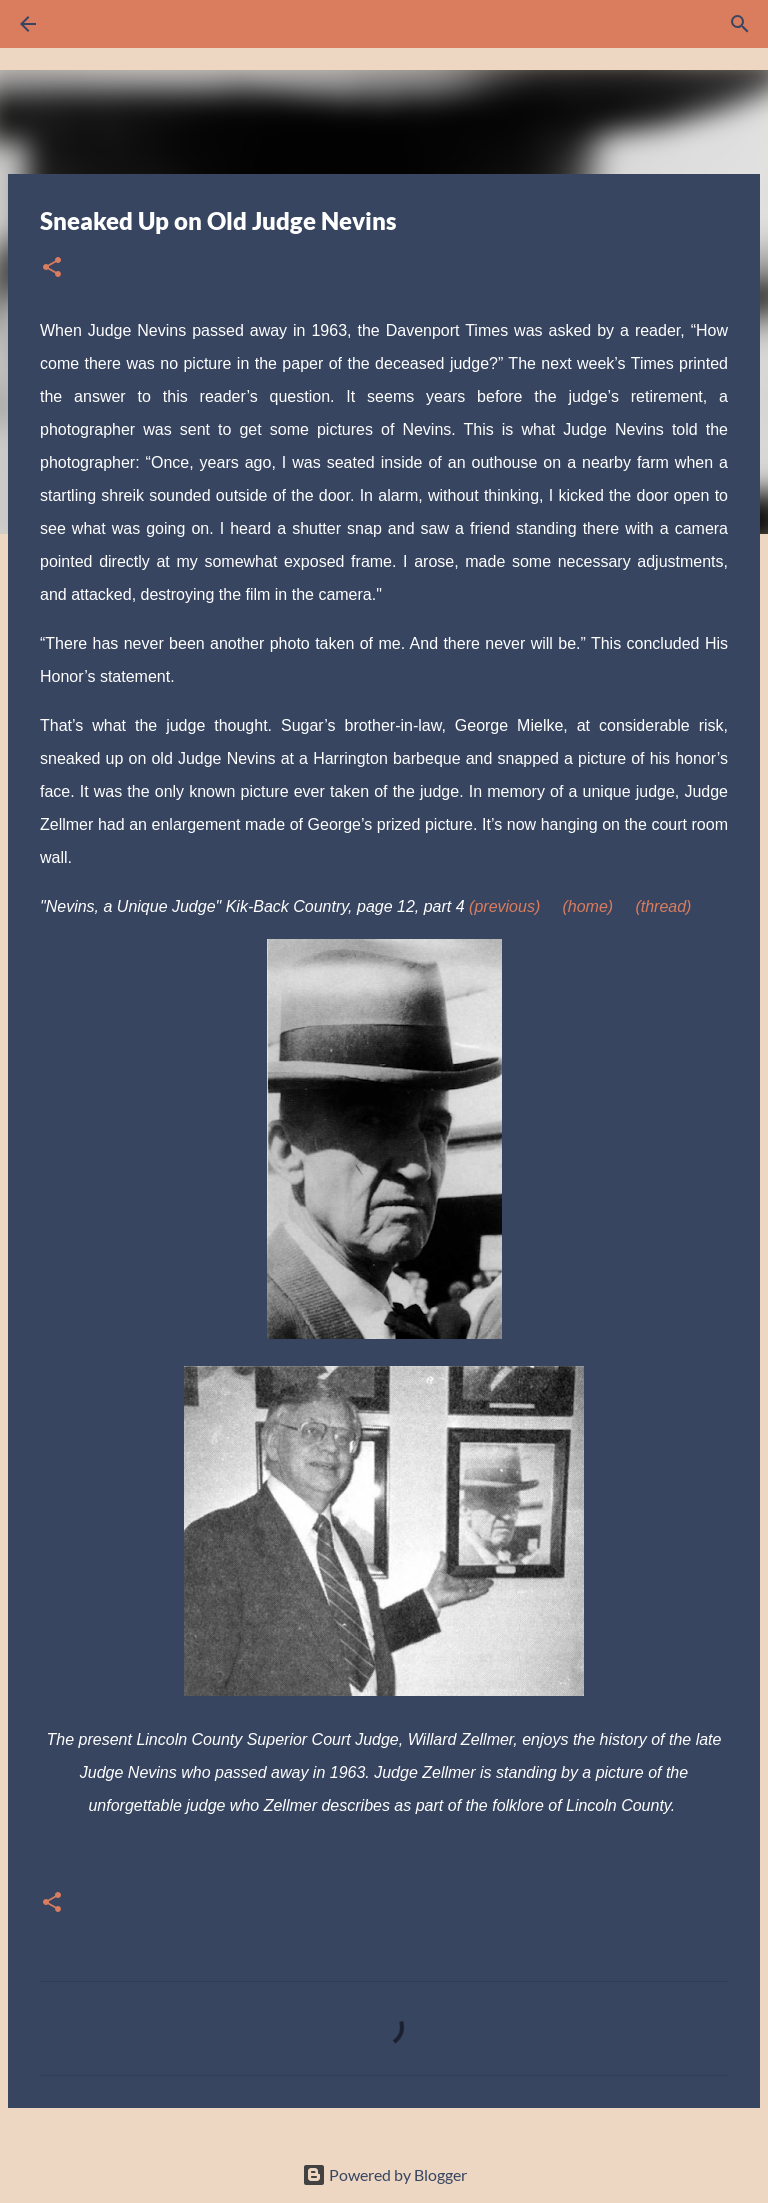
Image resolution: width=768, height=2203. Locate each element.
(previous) (504, 906)
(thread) (663, 906)
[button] (52, 268)
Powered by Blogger (384, 2174)
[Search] (84, 24)
